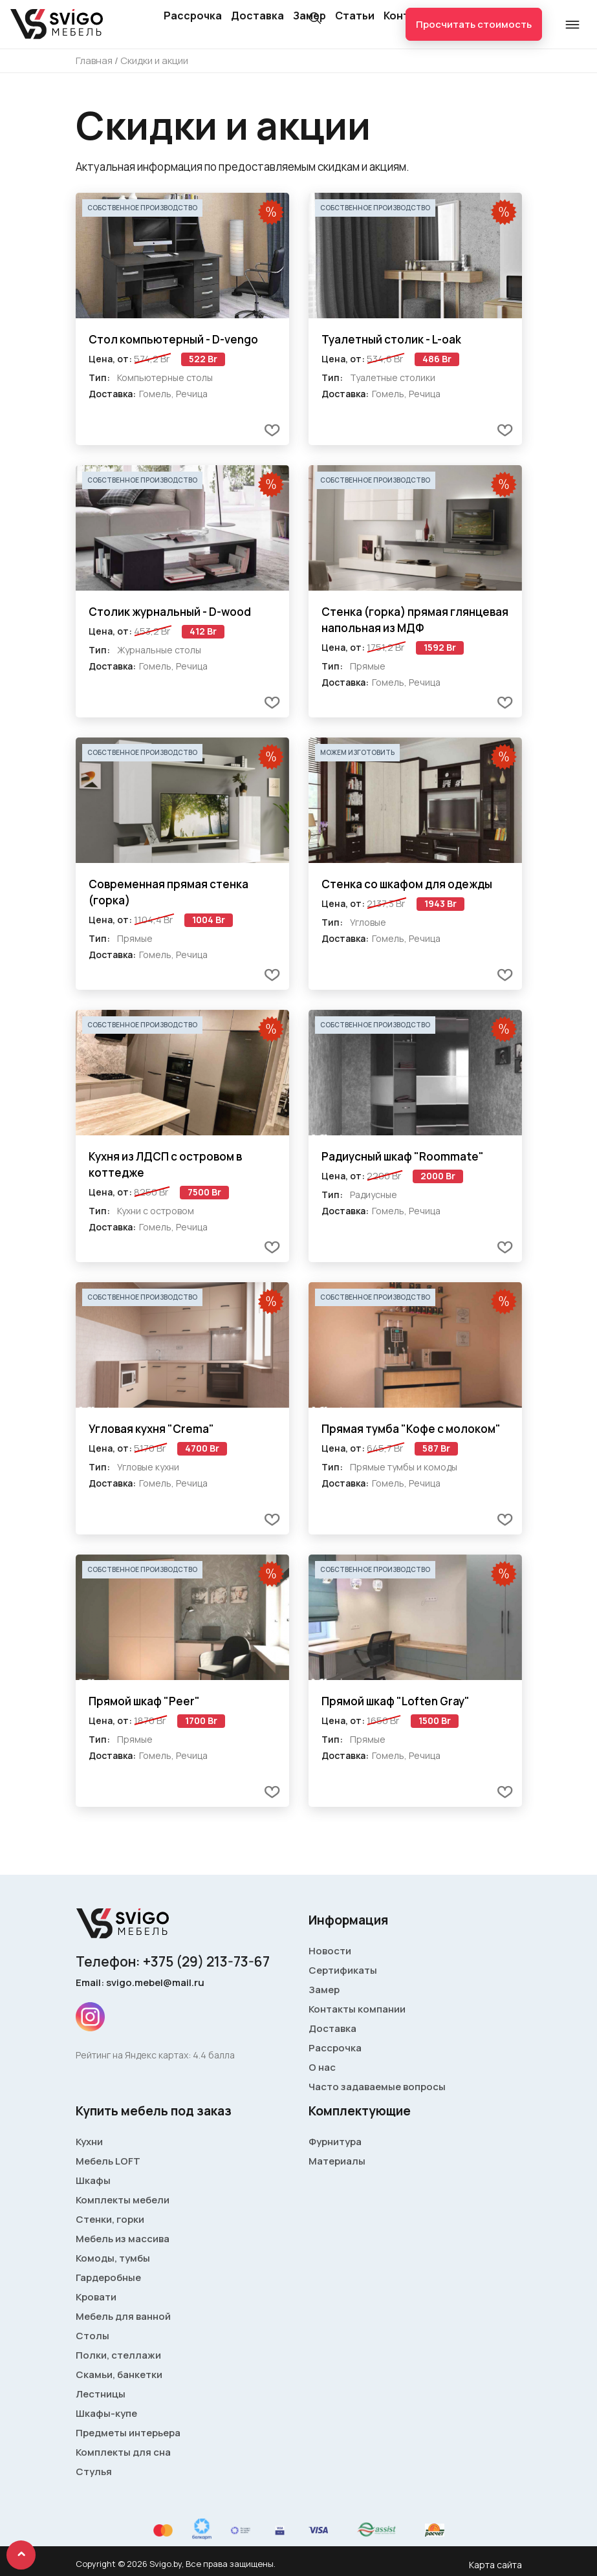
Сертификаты (343, 1970)
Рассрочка (193, 15)
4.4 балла (214, 2055)
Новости (330, 1951)
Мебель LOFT (108, 2161)
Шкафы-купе (106, 2413)
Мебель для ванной (123, 2316)
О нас (322, 2067)
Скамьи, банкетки (119, 2374)
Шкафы (93, 2180)
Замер (324, 1989)
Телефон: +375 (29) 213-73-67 (173, 1961)
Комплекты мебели (122, 2200)
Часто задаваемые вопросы (377, 2086)
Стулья (94, 2471)
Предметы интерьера (128, 2433)
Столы (92, 2335)
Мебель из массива (122, 2238)
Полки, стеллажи (118, 2355)
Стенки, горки (110, 2219)
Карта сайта (495, 2565)
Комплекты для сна (123, 2452)
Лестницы (100, 2394)
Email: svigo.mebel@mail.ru (140, 1982)
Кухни (89, 2141)
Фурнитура (335, 2141)
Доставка (257, 15)
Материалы (337, 2161)
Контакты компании (357, 2009)
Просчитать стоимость (474, 24)
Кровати (96, 2297)
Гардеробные (108, 2277)
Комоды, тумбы (113, 2258)
